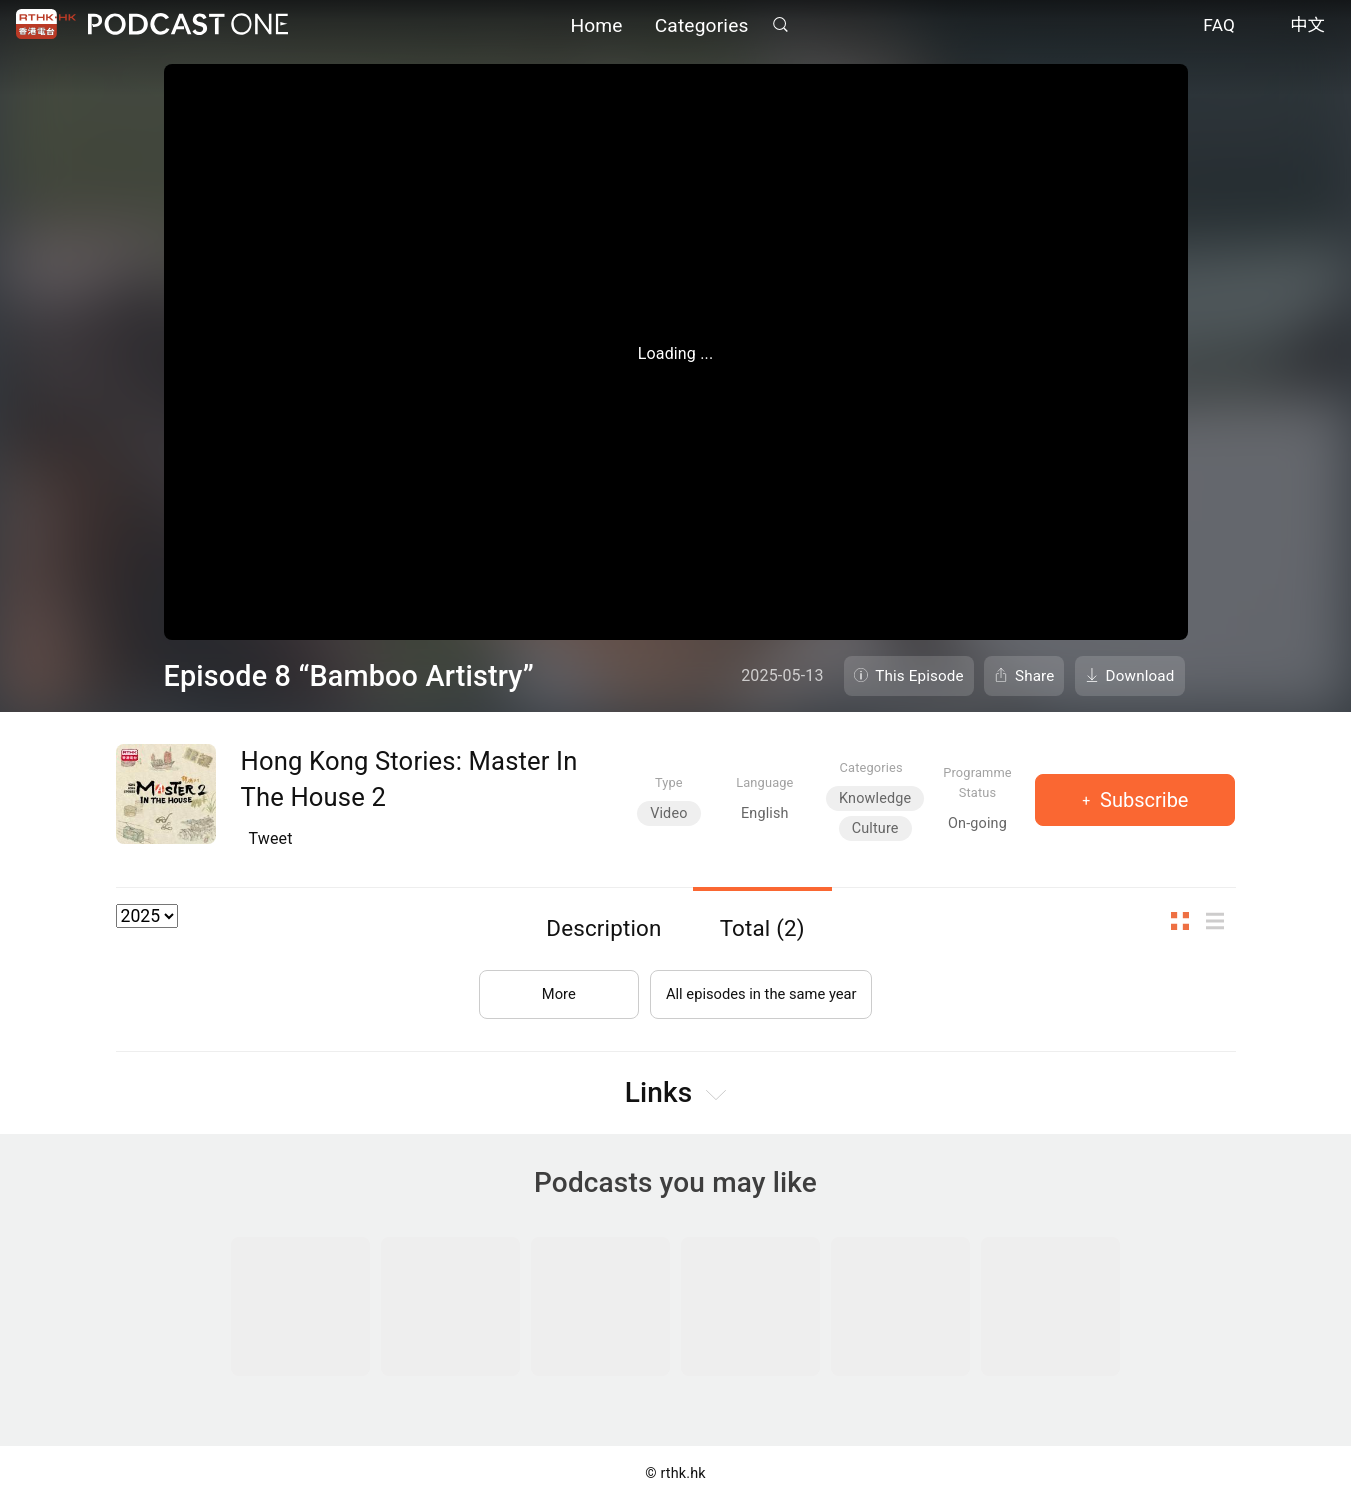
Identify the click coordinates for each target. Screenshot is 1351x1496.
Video (668, 813)
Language (764, 782)
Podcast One (188, 26)
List (1221, 921)
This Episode (919, 676)
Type (669, 782)
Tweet (271, 838)
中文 (1307, 28)
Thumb (1186, 921)
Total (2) (762, 928)
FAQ (1219, 28)
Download (1140, 676)
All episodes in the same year (761, 985)
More (548, 985)
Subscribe (1141, 800)
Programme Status (977, 782)
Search (781, 26)
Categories (702, 27)
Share (1035, 676)
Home (596, 27)
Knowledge (875, 798)
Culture (875, 828)
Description (603, 928)
